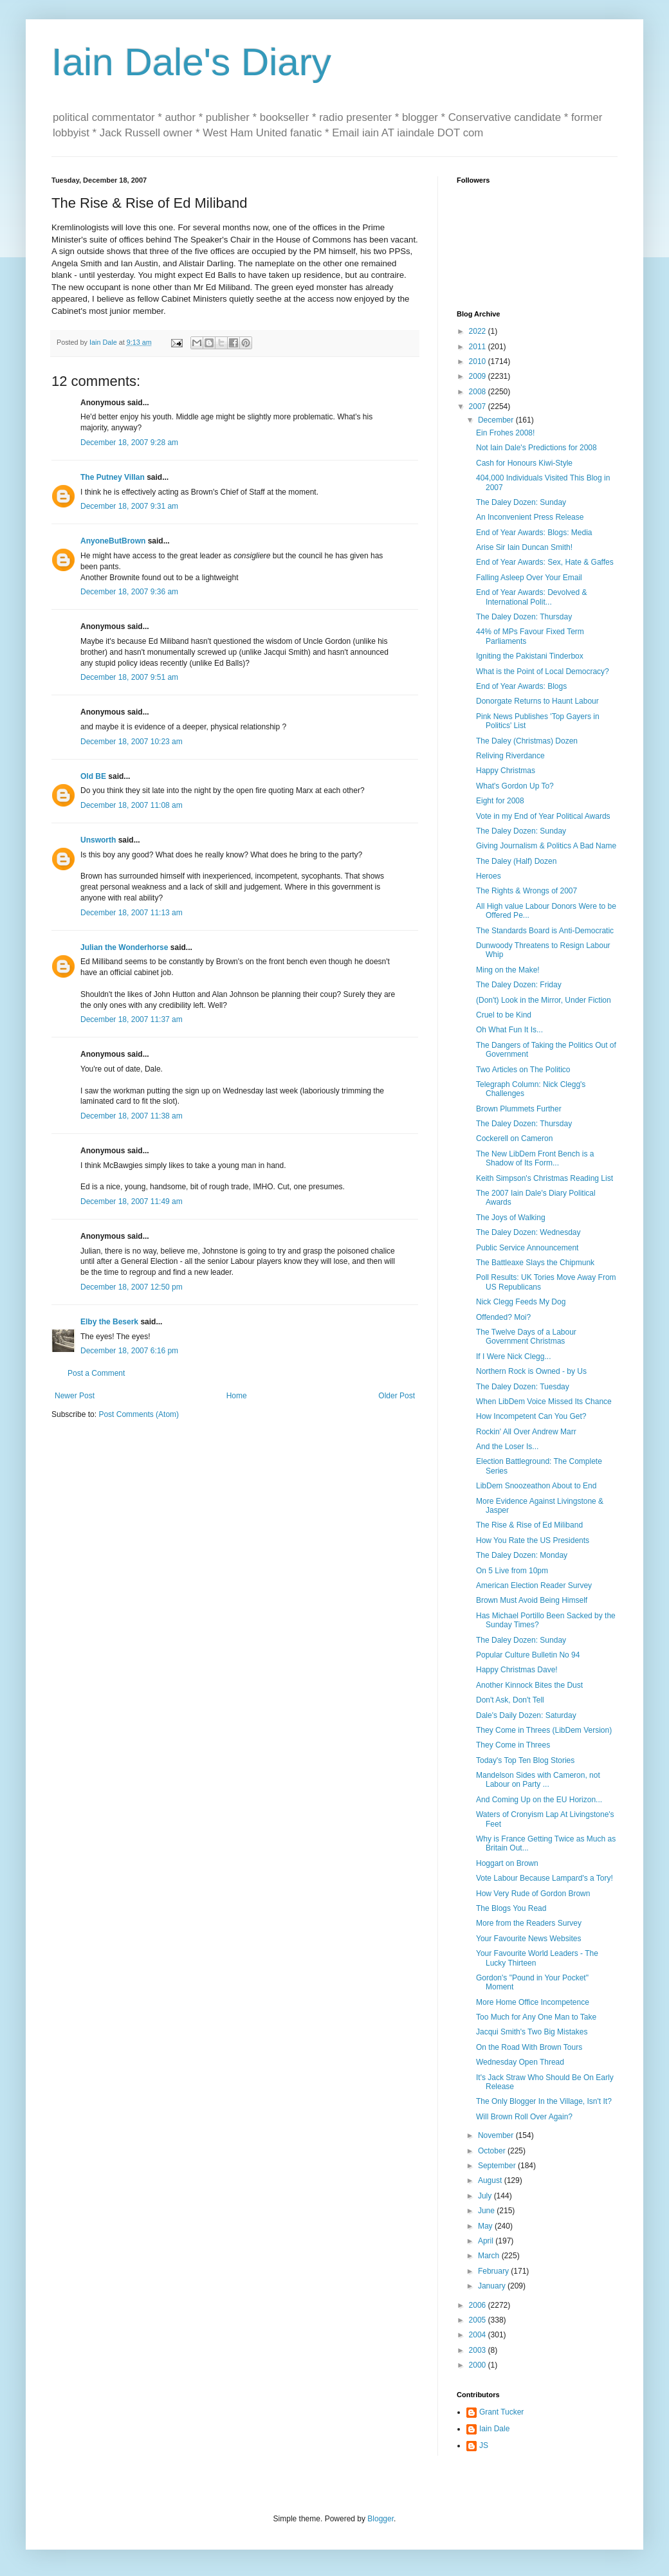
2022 (478, 331)
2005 (478, 2320)
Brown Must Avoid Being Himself (531, 1600)
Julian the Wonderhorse (124, 947)
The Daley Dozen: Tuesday (522, 1386)
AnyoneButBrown (112, 540)
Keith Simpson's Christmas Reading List (544, 1178)
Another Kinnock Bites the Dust (529, 1685)
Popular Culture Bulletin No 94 (528, 1654)
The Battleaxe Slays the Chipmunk (535, 1262)
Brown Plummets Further (519, 1108)
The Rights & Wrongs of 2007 (526, 890)
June (487, 2210)
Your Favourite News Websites (528, 1938)
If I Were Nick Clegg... (513, 1356)
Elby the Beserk (109, 1321)
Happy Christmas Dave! (517, 1669)
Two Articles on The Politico (523, 1069)
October (493, 2150)
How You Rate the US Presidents (532, 1540)
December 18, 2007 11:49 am (131, 1201)
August (491, 2180)
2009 (478, 376)
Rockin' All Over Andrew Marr (526, 1431)
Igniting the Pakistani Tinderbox (529, 656)
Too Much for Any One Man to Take (536, 2017)
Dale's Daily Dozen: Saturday (526, 1715)
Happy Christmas (505, 770)
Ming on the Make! (508, 969)
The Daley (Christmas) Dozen (527, 740)
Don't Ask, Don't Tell (510, 1699)
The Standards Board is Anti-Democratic (545, 930)
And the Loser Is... (507, 1446)
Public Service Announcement (527, 1247)
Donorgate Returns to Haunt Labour (537, 701)
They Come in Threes (513, 1744)
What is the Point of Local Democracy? (542, 671)
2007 (478, 406)
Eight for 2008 (500, 800)
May (486, 2226)
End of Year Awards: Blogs (521, 686)
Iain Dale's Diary (191, 62)
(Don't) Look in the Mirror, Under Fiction (543, 1000)
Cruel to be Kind (503, 1014)
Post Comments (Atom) (138, 1414)
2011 (478, 346)
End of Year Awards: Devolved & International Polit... (531, 597)
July (486, 2195)
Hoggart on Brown (507, 1863)
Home (236, 1395)
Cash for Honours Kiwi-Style (524, 463)
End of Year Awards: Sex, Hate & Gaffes (545, 562)
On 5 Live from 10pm (512, 1570)
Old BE (93, 776)
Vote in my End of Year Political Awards (543, 816)
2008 (478, 391)
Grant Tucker (501, 2411)
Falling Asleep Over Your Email (529, 577)
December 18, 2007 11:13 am (131, 912)
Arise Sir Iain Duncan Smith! (524, 547)
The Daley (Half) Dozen (516, 861)
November (497, 2135)
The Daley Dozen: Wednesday (528, 1232)
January (493, 2285)
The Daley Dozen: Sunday (521, 502)
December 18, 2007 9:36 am (129, 591)
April (486, 2240)
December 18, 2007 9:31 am (129, 506)
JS (483, 2445)
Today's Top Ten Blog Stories (525, 1760)
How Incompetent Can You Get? (531, 1416)
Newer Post (75, 1395)
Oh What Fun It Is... (509, 1029)
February (494, 2271)
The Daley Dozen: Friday (519, 984)
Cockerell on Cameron (514, 1138)
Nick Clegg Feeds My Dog (520, 1301)
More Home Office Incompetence (532, 2002)
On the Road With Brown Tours (529, 2047)
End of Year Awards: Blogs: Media (534, 532)
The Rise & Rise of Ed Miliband (529, 1525)
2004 (478, 2334)
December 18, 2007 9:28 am (129, 442)
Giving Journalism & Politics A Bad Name (546, 845)
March (490, 2255)
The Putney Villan (112, 477)
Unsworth (98, 840)
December (497, 420)
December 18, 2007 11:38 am (131, 1115)
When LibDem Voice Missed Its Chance (544, 1401)
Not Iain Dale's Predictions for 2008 (536, 447)
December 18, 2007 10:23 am (131, 741)
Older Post (396, 1395)
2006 (478, 2305)
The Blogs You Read (511, 1908)
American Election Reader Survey (534, 1585)
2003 (478, 2350)
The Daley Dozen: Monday (521, 1555)
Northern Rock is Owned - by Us (531, 1371)
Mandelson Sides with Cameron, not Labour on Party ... (538, 1780)
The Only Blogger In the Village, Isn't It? (544, 2101)
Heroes (488, 876)
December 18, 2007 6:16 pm (129, 1350)
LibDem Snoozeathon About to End (536, 1485)
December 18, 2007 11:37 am (131, 1019)
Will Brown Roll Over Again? (524, 2116)
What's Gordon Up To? (515, 785)
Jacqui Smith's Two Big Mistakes (531, 2031)
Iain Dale (494, 2428)
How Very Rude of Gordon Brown (533, 1893)
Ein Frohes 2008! (505, 432)
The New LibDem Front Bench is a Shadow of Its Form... (535, 1158)
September (498, 2165)
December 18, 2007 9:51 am (129, 677)
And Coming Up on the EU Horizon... (539, 1799)
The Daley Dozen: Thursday (524, 616)
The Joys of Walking (510, 1217)
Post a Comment (96, 1373)
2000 (478, 2365)
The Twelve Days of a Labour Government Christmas (526, 1337)
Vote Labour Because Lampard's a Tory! (544, 1878)
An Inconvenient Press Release (529, 517)
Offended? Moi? (503, 1317)
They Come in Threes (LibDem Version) (544, 1730)
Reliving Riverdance (510, 755)
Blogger (380, 2518)
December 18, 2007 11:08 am (131, 805)
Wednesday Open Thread (520, 2062)
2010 (478, 361)
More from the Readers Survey (529, 1923)
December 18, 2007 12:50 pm (131, 1287)
